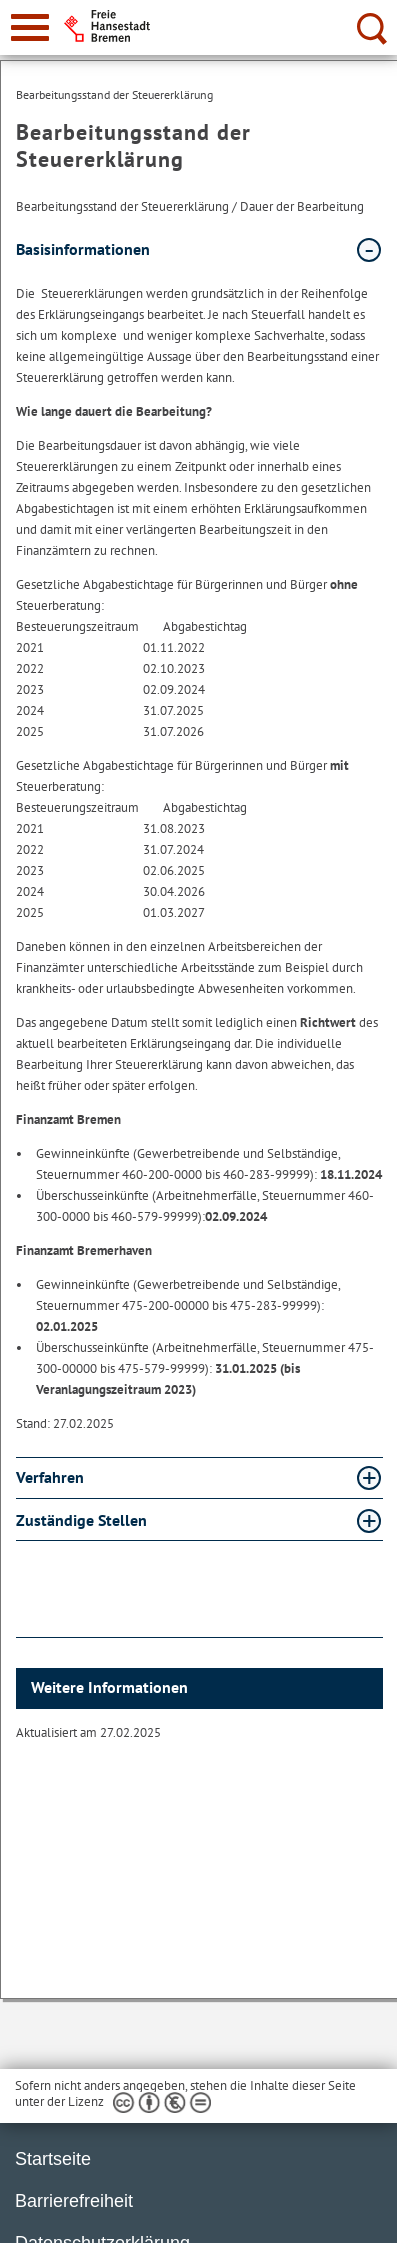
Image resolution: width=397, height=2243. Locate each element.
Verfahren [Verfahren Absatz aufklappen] (50, 1477)
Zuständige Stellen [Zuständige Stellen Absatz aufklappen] (81, 1520)
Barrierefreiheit (74, 2201)
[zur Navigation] (30, 27)
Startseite (53, 2159)
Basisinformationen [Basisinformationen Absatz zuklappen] (83, 249)
